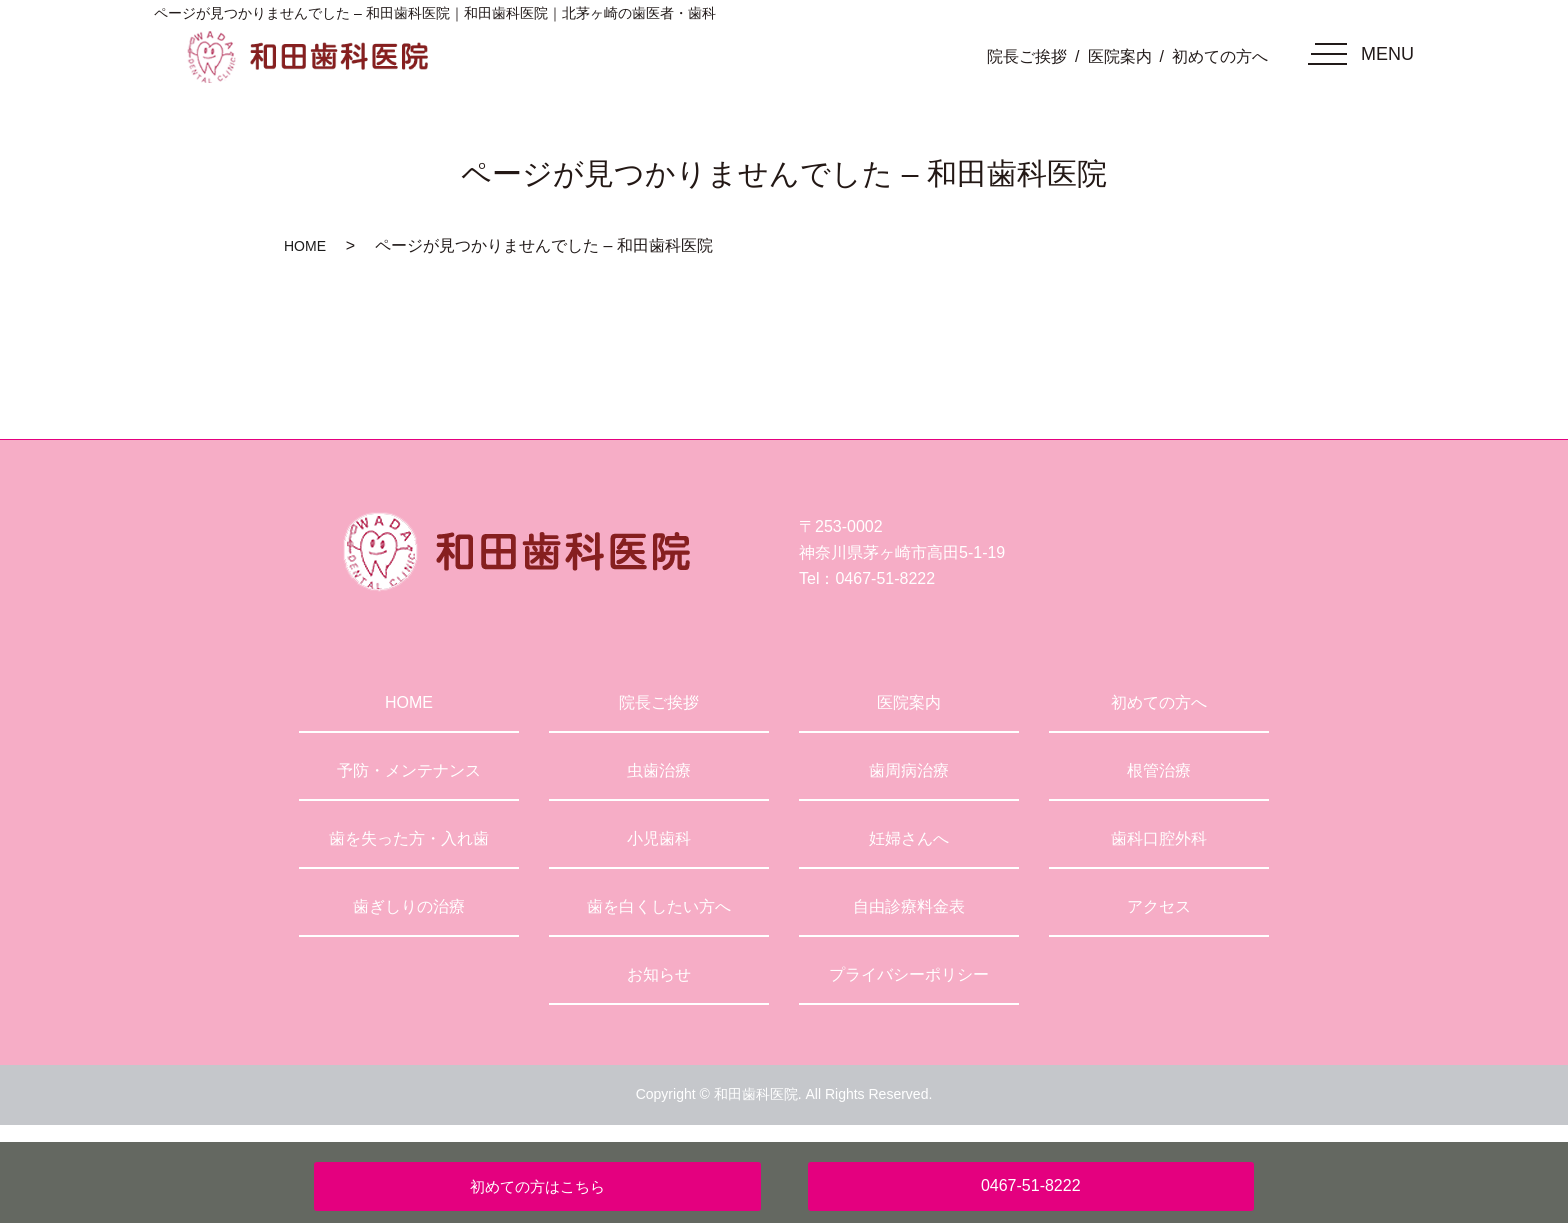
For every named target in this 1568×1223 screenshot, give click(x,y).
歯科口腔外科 (1159, 838)
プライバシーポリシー (909, 974)
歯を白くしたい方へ (659, 906)
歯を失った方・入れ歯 (409, 838)
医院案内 (1120, 56)
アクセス (1159, 906)
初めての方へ (1220, 56)
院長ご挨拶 (1027, 56)
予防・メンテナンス (409, 770)
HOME (305, 246)
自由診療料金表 (909, 906)
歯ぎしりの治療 (409, 906)
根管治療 (1159, 770)
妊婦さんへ (909, 838)
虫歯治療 (659, 770)
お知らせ (659, 974)
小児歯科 (659, 838)
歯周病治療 (909, 770)
